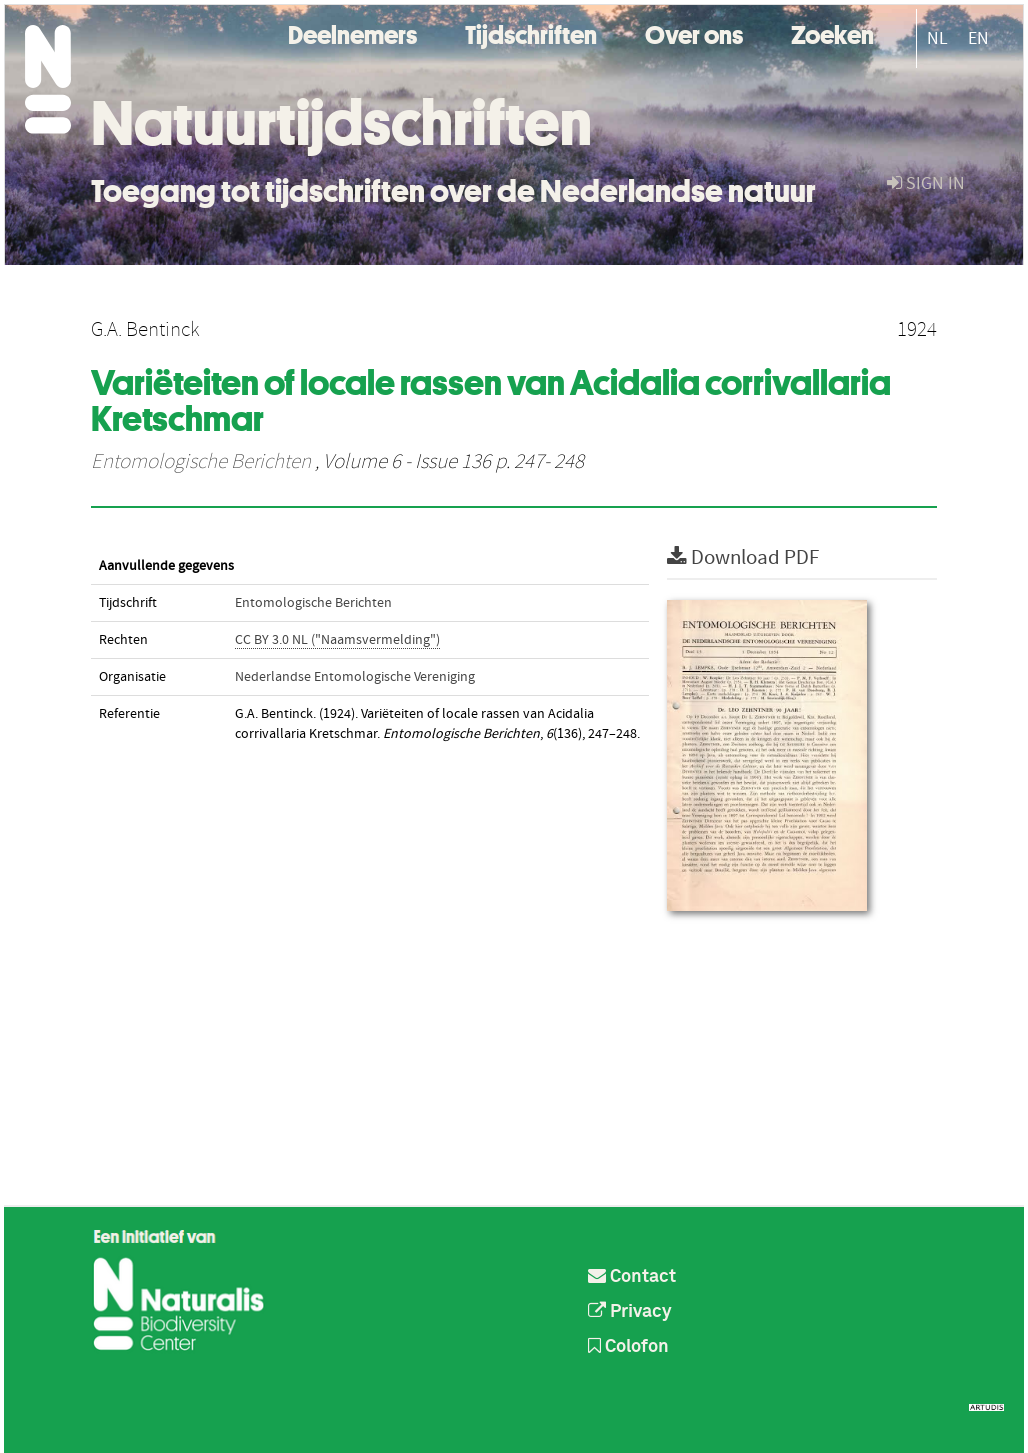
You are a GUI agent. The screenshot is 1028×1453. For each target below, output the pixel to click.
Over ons (694, 32)
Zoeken (832, 32)
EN (978, 38)
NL (937, 38)
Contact (632, 1277)
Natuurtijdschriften (341, 123)
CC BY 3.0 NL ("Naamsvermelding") (337, 640)
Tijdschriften (531, 32)
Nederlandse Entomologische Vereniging (355, 677)
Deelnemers (352, 32)
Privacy (630, 1312)
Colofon (628, 1347)
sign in (926, 183)
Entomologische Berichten (201, 462)
